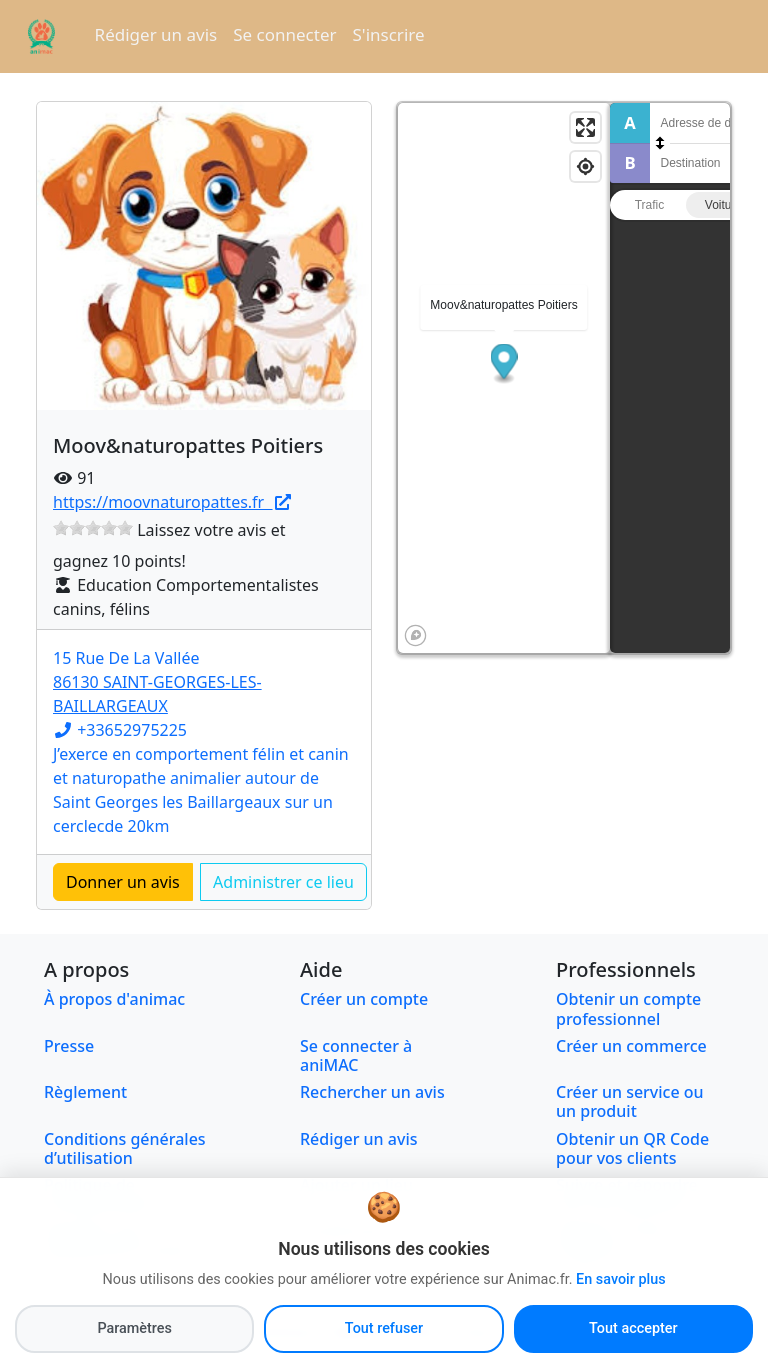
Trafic (650, 205)
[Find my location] (585, 166)
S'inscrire (389, 34)
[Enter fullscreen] (585, 127)
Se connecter (284, 34)
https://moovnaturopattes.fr (173, 502)
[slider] (93, 528)
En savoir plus (620, 1323)
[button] (504, 363)
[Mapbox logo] (415, 635)
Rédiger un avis (156, 34)
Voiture (723, 205)
